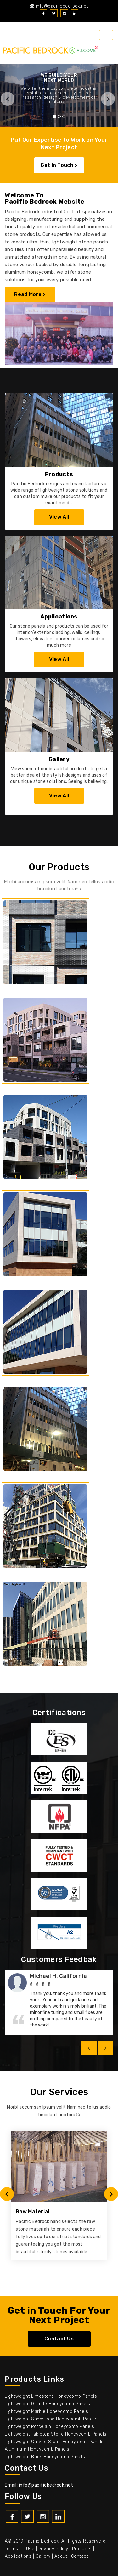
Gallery (43, 2556)
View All (59, 517)
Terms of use (19, 2548)
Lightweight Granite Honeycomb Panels (47, 2404)
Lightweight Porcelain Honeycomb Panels (49, 2426)
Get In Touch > (59, 165)
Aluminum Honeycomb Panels (37, 2449)
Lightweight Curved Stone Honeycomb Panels (54, 2441)
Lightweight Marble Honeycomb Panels (46, 2411)
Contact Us (59, 2339)
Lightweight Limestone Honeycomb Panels (51, 2396)
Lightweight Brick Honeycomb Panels (45, 2456)
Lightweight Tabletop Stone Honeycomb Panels (56, 2434)
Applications (18, 2556)
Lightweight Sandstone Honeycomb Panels (51, 2419)
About (60, 2556)
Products (82, 2548)
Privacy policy (53, 2548)
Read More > (29, 294)
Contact (79, 2556)
